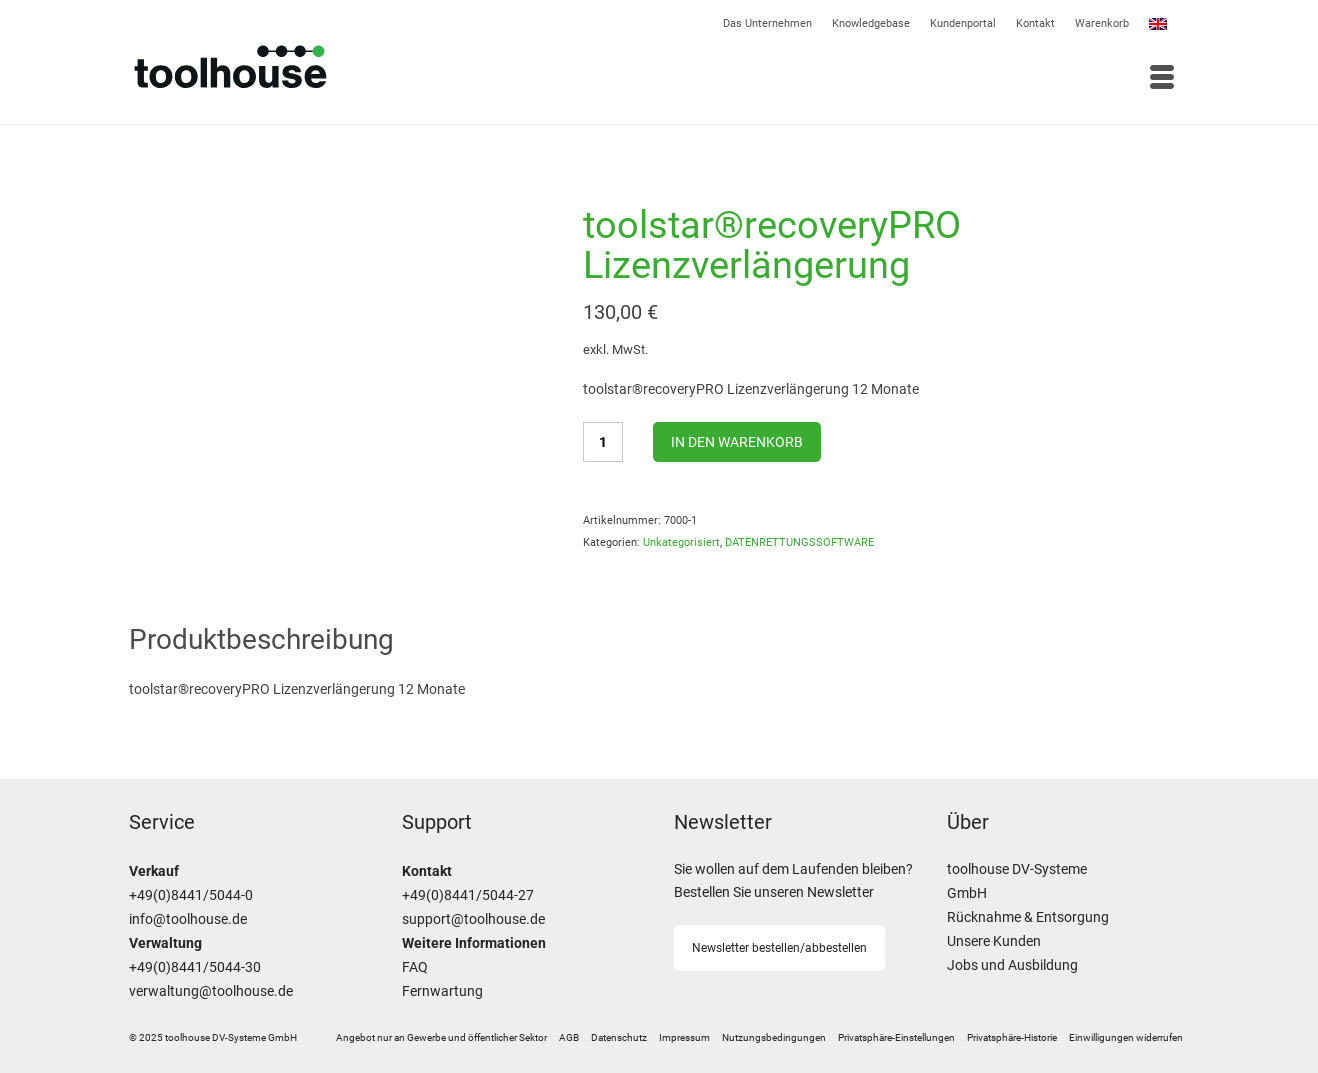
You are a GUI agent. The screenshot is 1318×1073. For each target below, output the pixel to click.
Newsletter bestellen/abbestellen (779, 948)
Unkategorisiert (681, 542)
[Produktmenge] (603, 442)
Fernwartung (442, 991)
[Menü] (924, 79)
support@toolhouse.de (473, 919)
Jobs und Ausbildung (1012, 965)
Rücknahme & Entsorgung (1028, 917)
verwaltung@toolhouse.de (211, 991)
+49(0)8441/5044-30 (195, 967)
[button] (896, 1038)
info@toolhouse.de (188, 919)
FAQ (415, 967)
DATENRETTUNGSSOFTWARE (799, 542)
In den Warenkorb (737, 442)
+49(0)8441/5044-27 (468, 895)
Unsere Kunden (994, 941)
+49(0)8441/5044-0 (191, 895)
